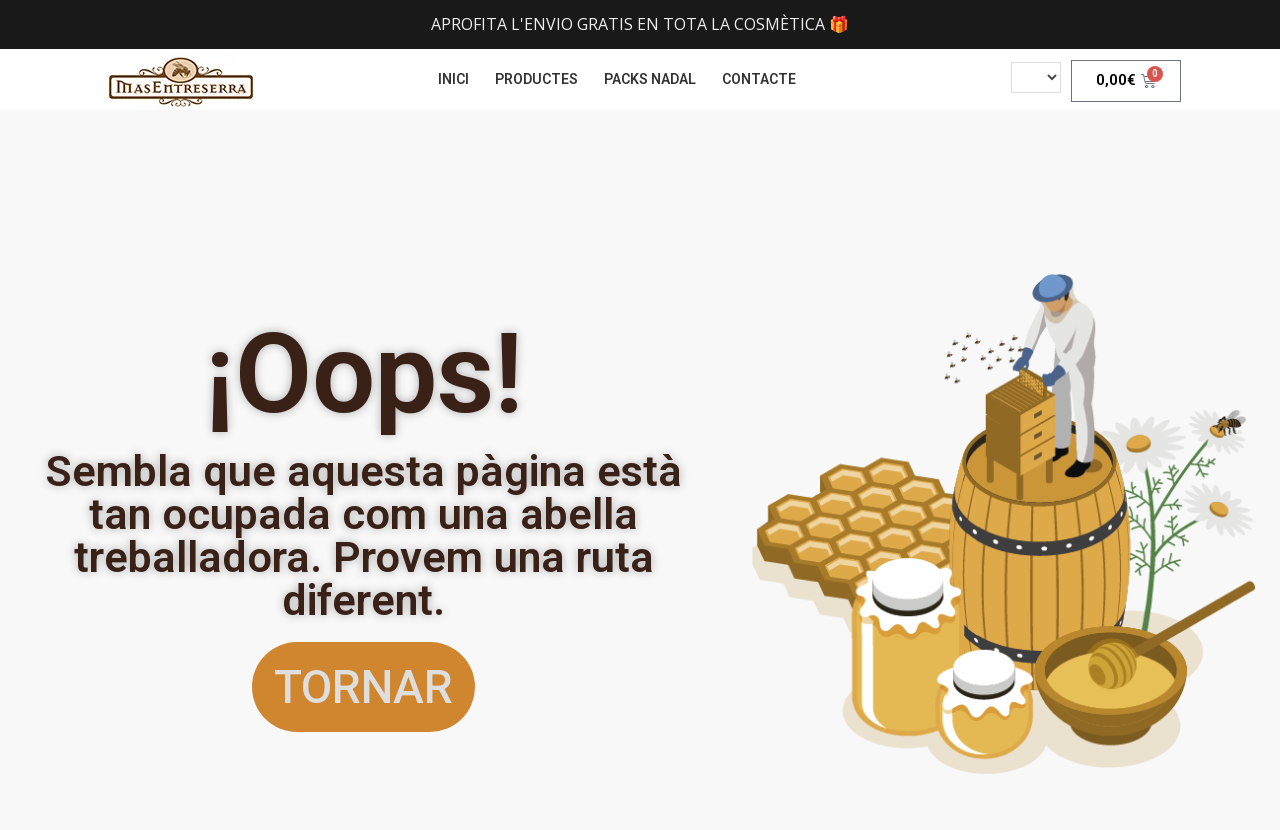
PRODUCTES (536, 79)
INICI (453, 79)
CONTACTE (759, 79)
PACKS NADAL (650, 79)
